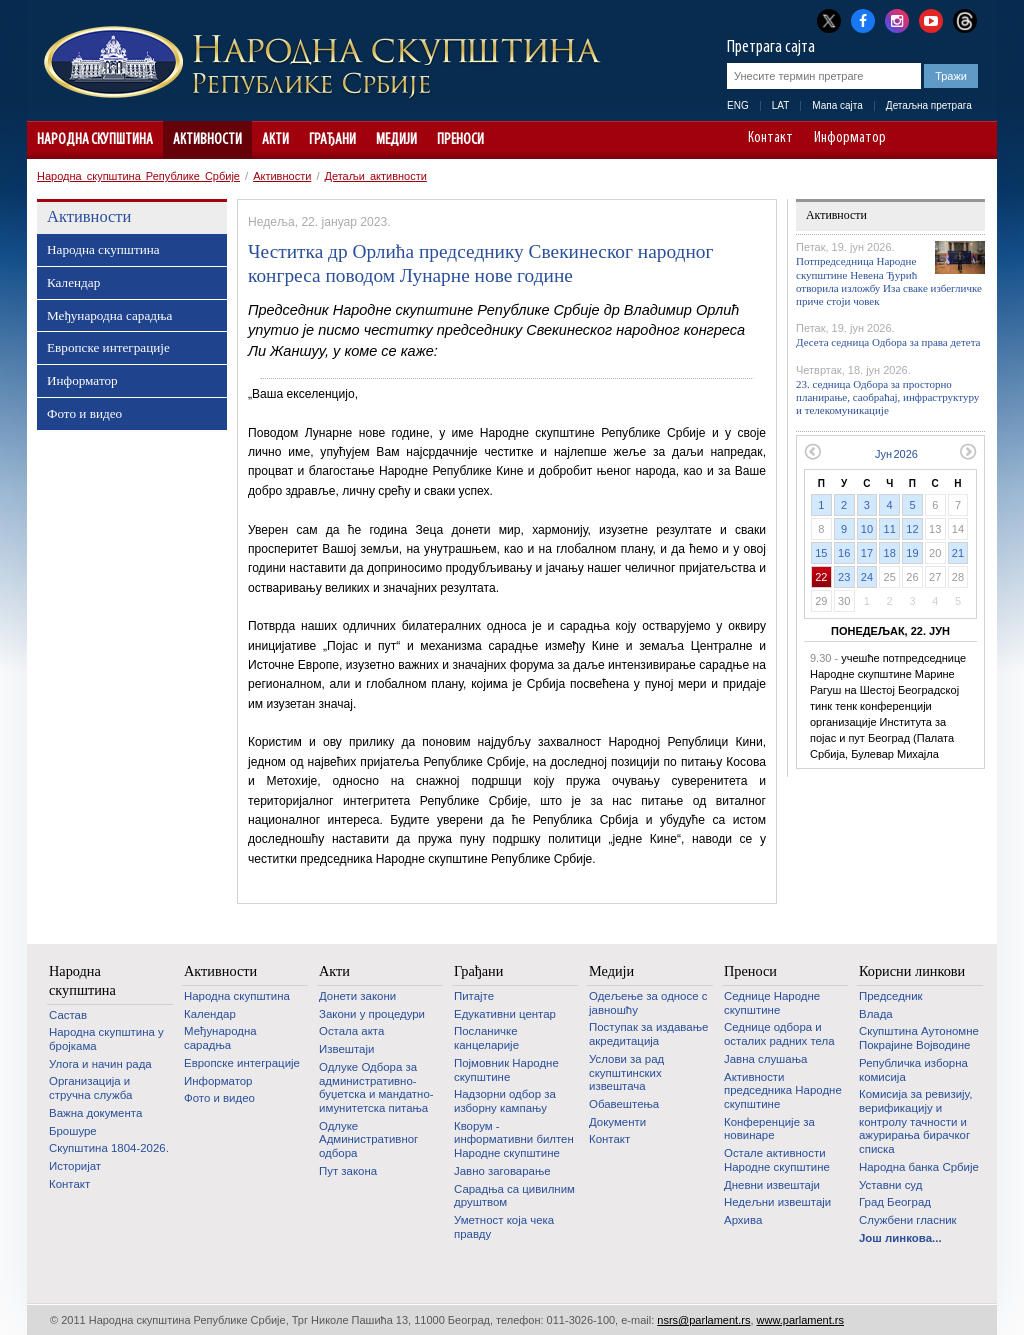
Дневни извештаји (772, 1185)
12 (912, 529)
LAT (781, 105)
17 (867, 553)
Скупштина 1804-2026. (109, 1148)
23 (844, 577)
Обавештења (624, 1104)
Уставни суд (890, 1185)
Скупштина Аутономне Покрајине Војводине (919, 1038)
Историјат (75, 1166)
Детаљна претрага (929, 105)
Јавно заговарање (502, 1171)
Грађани (332, 140)
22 (821, 577)
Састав (68, 1015)
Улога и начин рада (100, 1064)
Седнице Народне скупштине (772, 1003)
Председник (891, 996)
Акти (275, 140)
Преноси (460, 140)
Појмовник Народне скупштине (506, 1070)
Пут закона (348, 1171)
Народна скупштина (95, 140)
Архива (743, 1220)
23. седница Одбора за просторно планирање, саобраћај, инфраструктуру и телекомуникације (887, 397)
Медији (396, 140)
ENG (738, 105)
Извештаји (346, 1049)
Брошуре (73, 1131)
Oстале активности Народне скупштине (777, 1160)
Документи (617, 1122)
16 (844, 553)
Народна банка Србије (919, 1167)
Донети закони (357, 996)
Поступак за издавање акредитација (648, 1034)
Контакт (770, 139)
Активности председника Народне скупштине (783, 1090)
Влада (876, 1014)
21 (958, 553)
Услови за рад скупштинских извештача (626, 1072)
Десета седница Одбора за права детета (888, 342)
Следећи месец (968, 451)
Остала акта (351, 1031)
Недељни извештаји (777, 1202)
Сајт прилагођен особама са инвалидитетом (972, 140)
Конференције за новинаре (769, 1129)
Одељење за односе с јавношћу (648, 1003)
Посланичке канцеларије (486, 1038)
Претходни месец (812, 451)
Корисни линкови (912, 971)
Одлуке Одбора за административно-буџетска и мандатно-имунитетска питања (376, 1087)
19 (912, 553)
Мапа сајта (837, 105)
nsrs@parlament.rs (703, 1320)
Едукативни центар (505, 1014)
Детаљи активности (376, 176)
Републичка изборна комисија (913, 1070)
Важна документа (95, 1113)
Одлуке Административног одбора (368, 1139)
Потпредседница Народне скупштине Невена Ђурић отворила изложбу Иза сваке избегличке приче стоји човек (889, 281)
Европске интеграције (108, 347)
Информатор (850, 139)
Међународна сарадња (109, 315)
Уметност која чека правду (504, 1227)
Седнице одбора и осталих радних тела (779, 1034)
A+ (944, 140)
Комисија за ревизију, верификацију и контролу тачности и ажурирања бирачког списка (915, 1121)
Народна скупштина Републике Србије (138, 176)
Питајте (474, 996)
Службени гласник (908, 1220)
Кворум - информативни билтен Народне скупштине (514, 1139)
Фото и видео (84, 413)
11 (890, 529)
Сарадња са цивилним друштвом (514, 1196)
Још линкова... (900, 1238)
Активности (207, 140)
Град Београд (895, 1202)
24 (867, 577)
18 (890, 553)
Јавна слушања (765, 1059)
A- (916, 140)
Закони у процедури (372, 1014)
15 (821, 553)
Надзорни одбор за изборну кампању (505, 1101)
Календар (73, 282)
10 (867, 529)
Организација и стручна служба (90, 1088)
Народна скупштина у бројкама (106, 1039)
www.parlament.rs (800, 1320)
